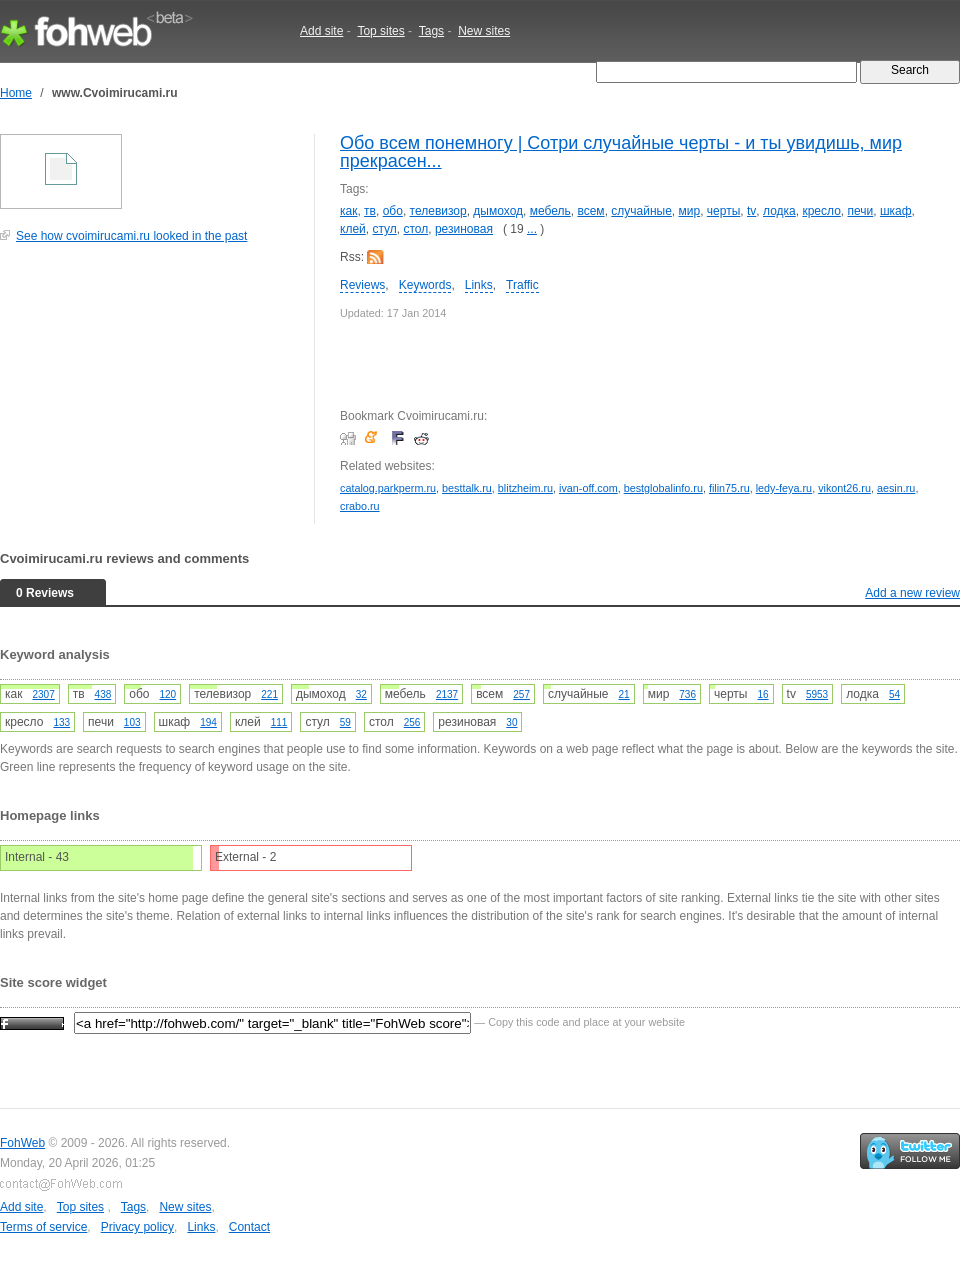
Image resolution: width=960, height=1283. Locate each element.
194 (208, 722)
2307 (43, 694)
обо (393, 211)
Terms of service (43, 1227)
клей (353, 229)
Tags (431, 31)
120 (168, 694)
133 (61, 722)
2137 (447, 694)
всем (590, 211)
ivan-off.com (588, 488)
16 (762, 694)
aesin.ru (896, 488)
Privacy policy (137, 1227)
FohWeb (22, 1143)
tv (751, 211)
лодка (779, 211)
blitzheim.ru (525, 488)
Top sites (380, 31)
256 (412, 722)
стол (415, 229)
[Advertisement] (150, 394)
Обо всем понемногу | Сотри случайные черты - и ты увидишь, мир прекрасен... (621, 152)
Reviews (362, 285)
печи (861, 211)
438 (103, 694)
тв (370, 211)
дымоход (498, 211)
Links (479, 285)
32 (361, 694)
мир (690, 211)
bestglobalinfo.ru (663, 488)
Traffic (522, 285)
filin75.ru (729, 488)
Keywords (425, 285)
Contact (249, 1227)
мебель (550, 211)
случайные (641, 211)
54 (894, 694)
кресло (821, 211)
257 (521, 694)
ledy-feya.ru (784, 488)
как (348, 211)
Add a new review (912, 593)
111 (279, 722)
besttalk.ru (467, 488)
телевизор (438, 211)
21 (624, 694)
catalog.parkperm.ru (388, 488)
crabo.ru (360, 506)
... (532, 229)
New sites (484, 31)
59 (345, 722)
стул (384, 229)
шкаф (896, 211)
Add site (321, 31)
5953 (817, 694)
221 (269, 694)
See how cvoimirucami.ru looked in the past (131, 236)
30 (511, 722)
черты (723, 211)
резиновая (464, 229)
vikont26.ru (844, 488)
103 (132, 722)
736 (687, 694)
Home (16, 93)
